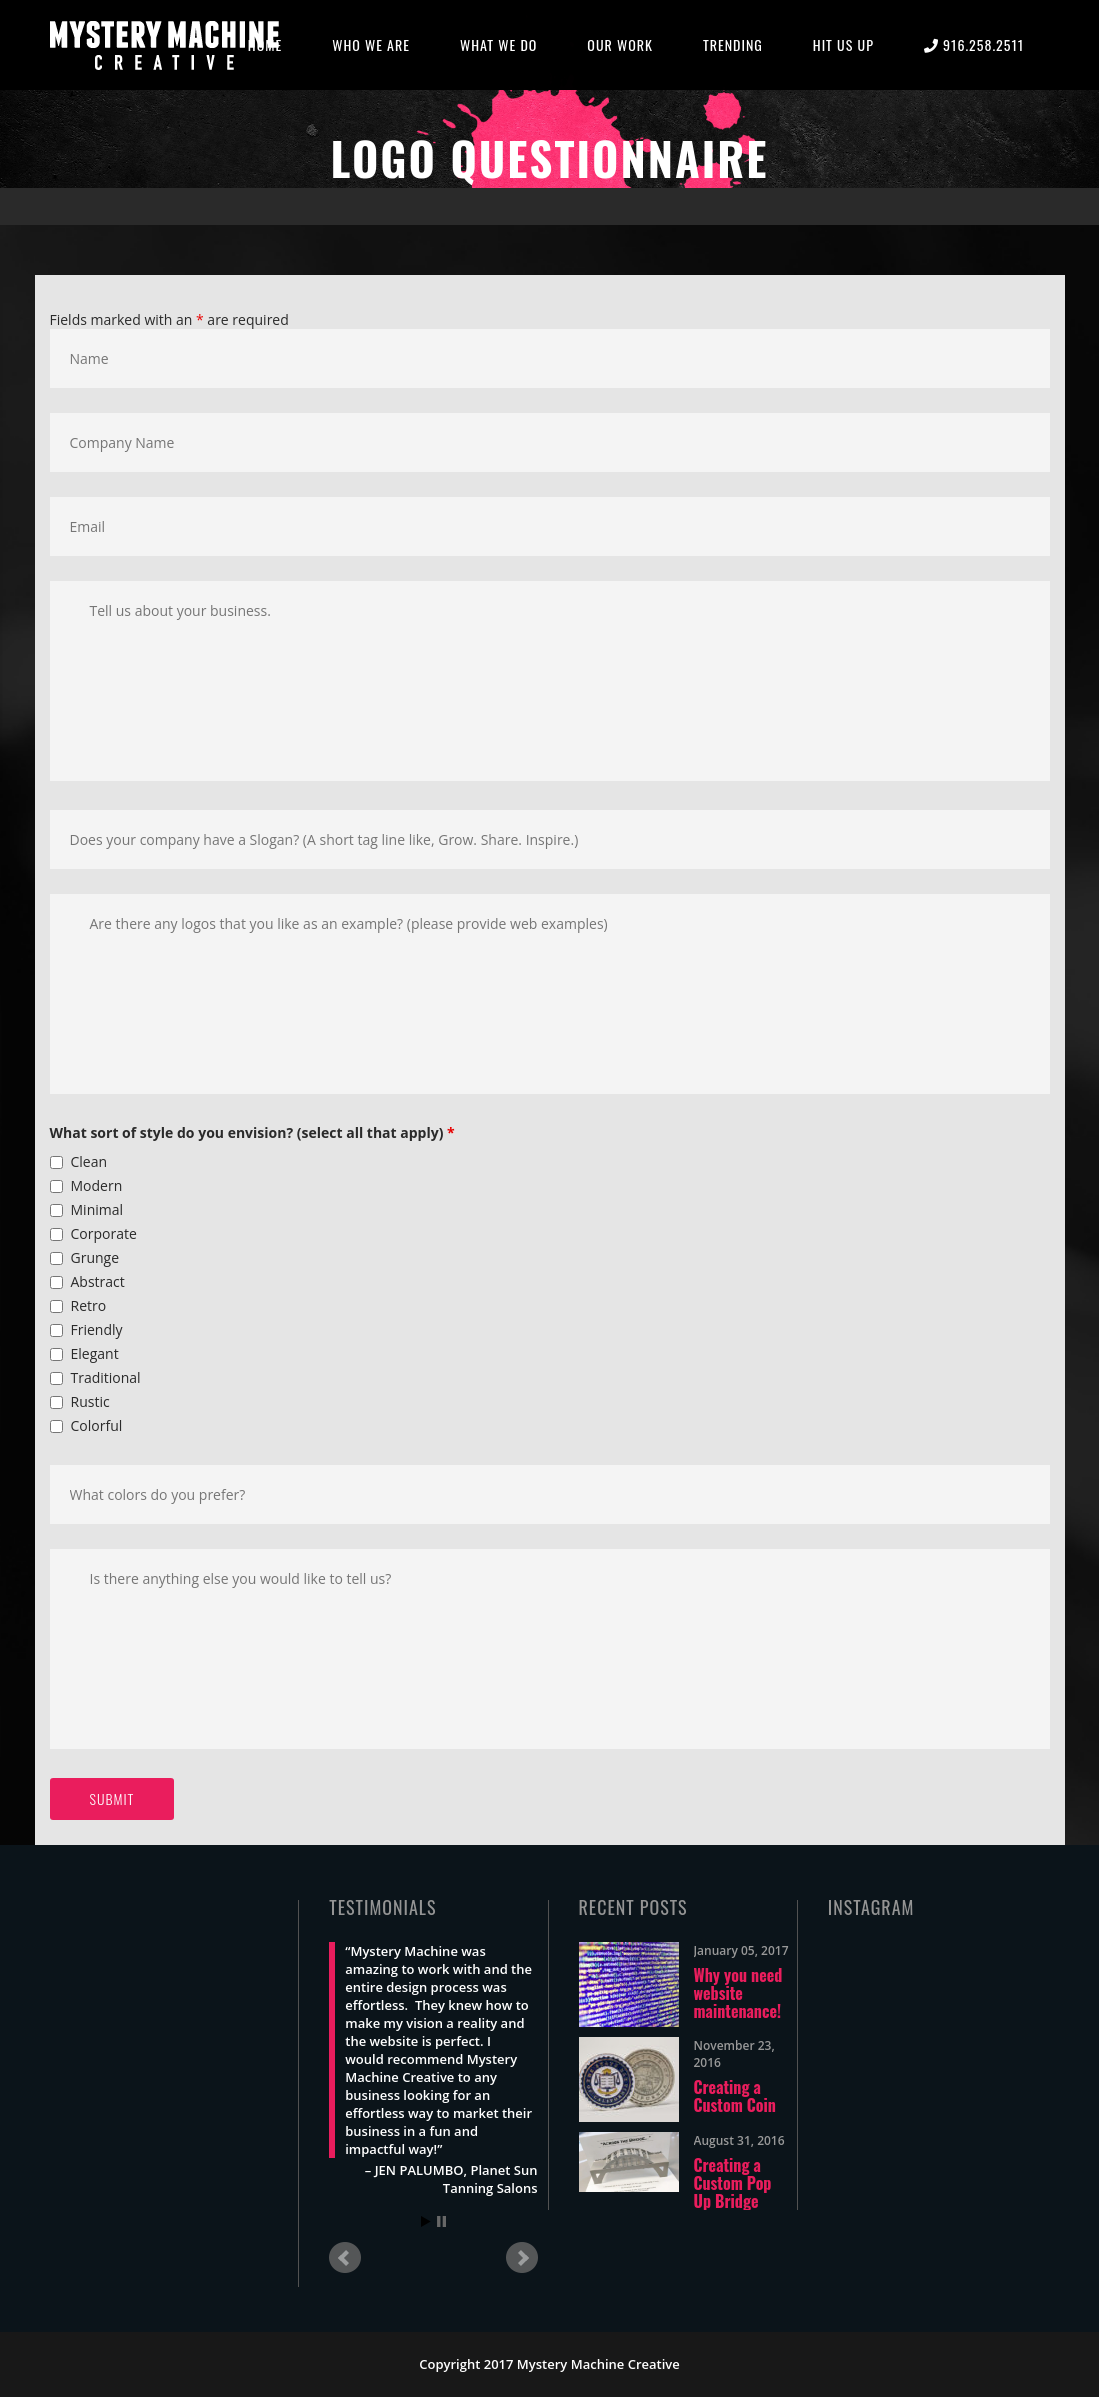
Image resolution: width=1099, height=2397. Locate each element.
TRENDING (733, 44)
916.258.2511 (974, 44)
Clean (89, 1161)
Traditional (106, 1377)
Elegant (95, 1353)
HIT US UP (843, 44)
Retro (89, 1305)
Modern (97, 1185)
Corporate (104, 1233)
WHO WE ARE (371, 44)
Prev (345, 2258)
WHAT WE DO (498, 44)
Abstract (98, 1281)
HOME (265, 44)
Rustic (90, 1401)
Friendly (97, 1329)
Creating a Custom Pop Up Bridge (733, 2183)
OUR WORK (620, 44)
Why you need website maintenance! (738, 1993)
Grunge (95, 1257)
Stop (441, 2221)
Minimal (97, 1209)
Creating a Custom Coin (735, 2096)
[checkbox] (56, 1162)
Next (522, 2258)
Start (426, 2221)
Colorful (97, 1425)
